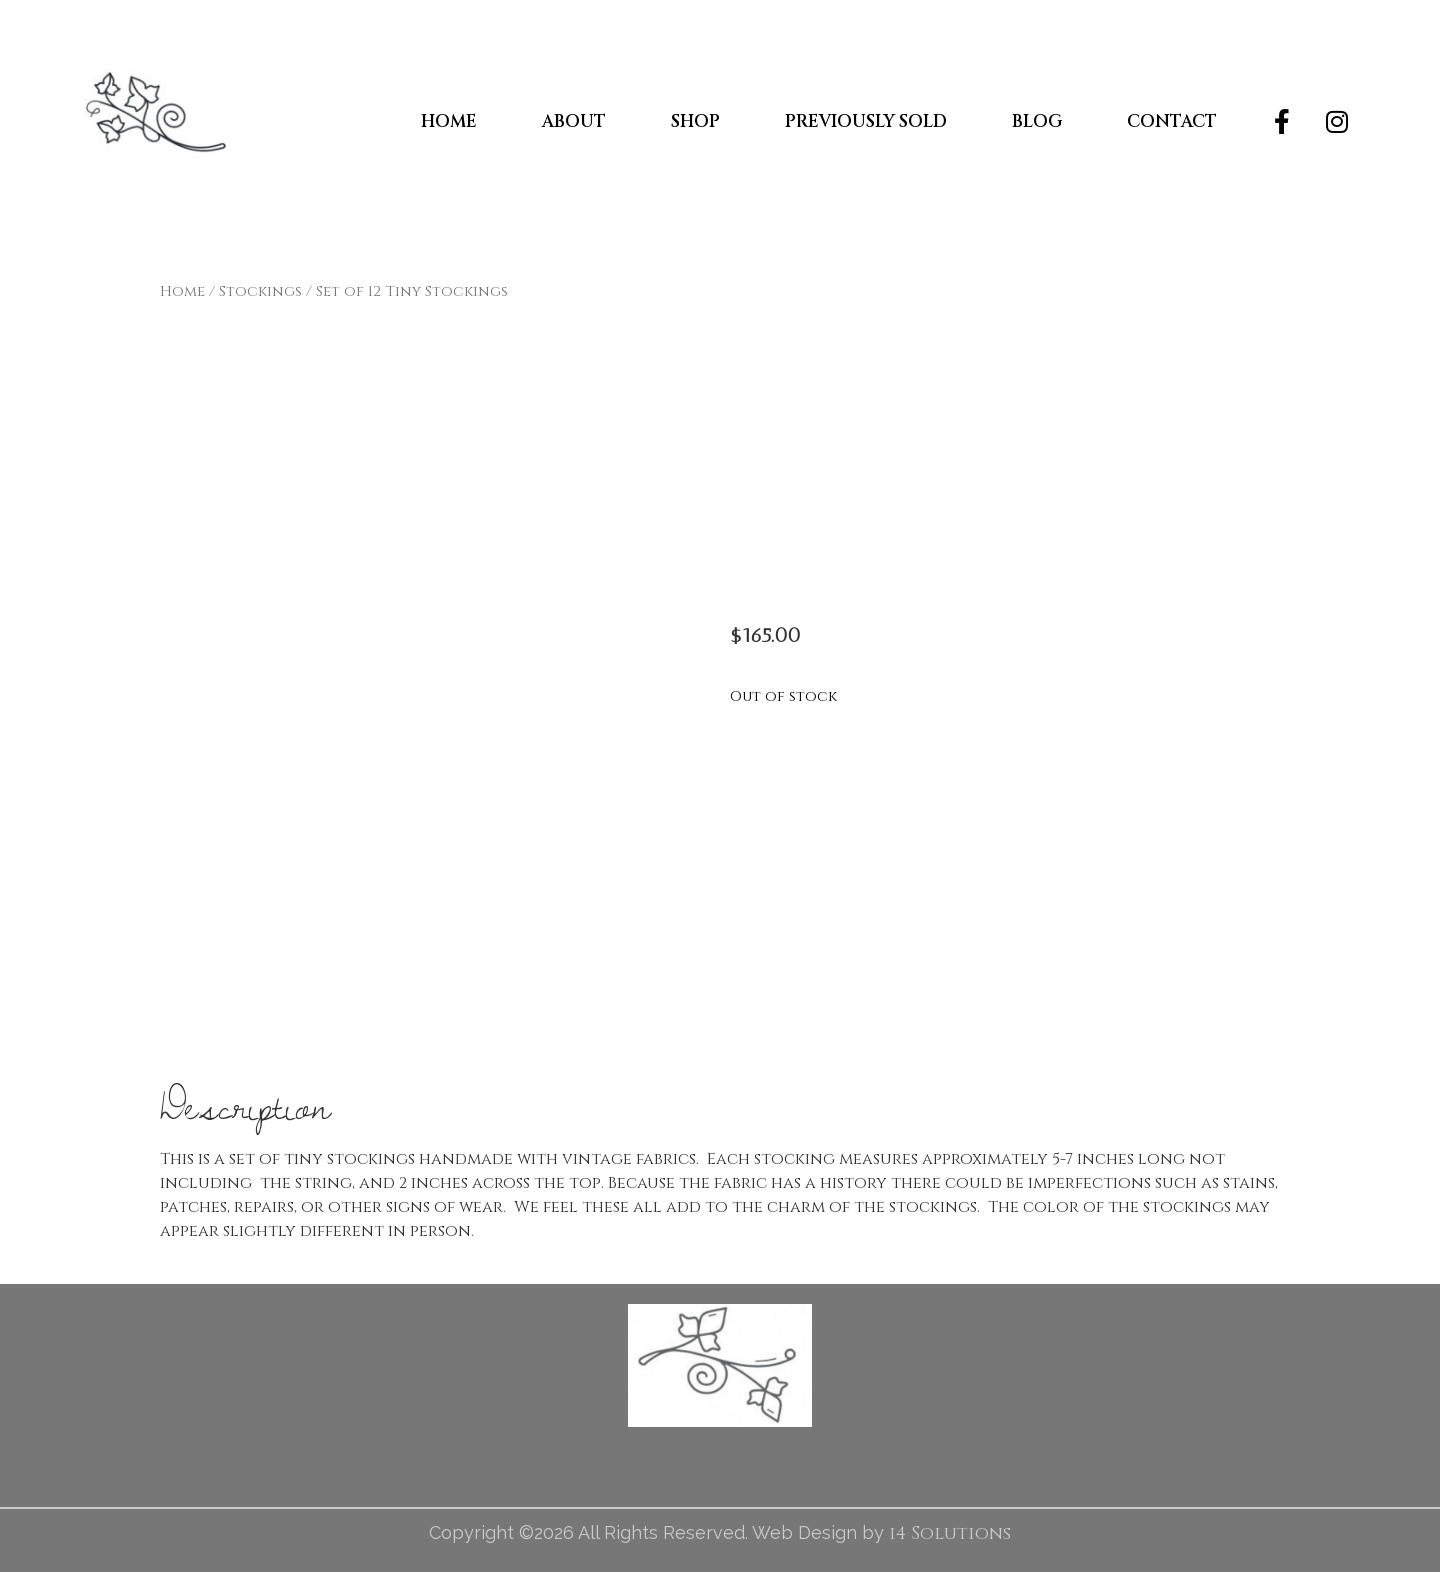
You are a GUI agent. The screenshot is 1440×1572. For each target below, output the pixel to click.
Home (449, 121)
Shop (695, 121)
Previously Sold (866, 121)
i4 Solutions (950, 1533)
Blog (1037, 121)
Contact (1172, 121)
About (574, 121)
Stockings (260, 291)
